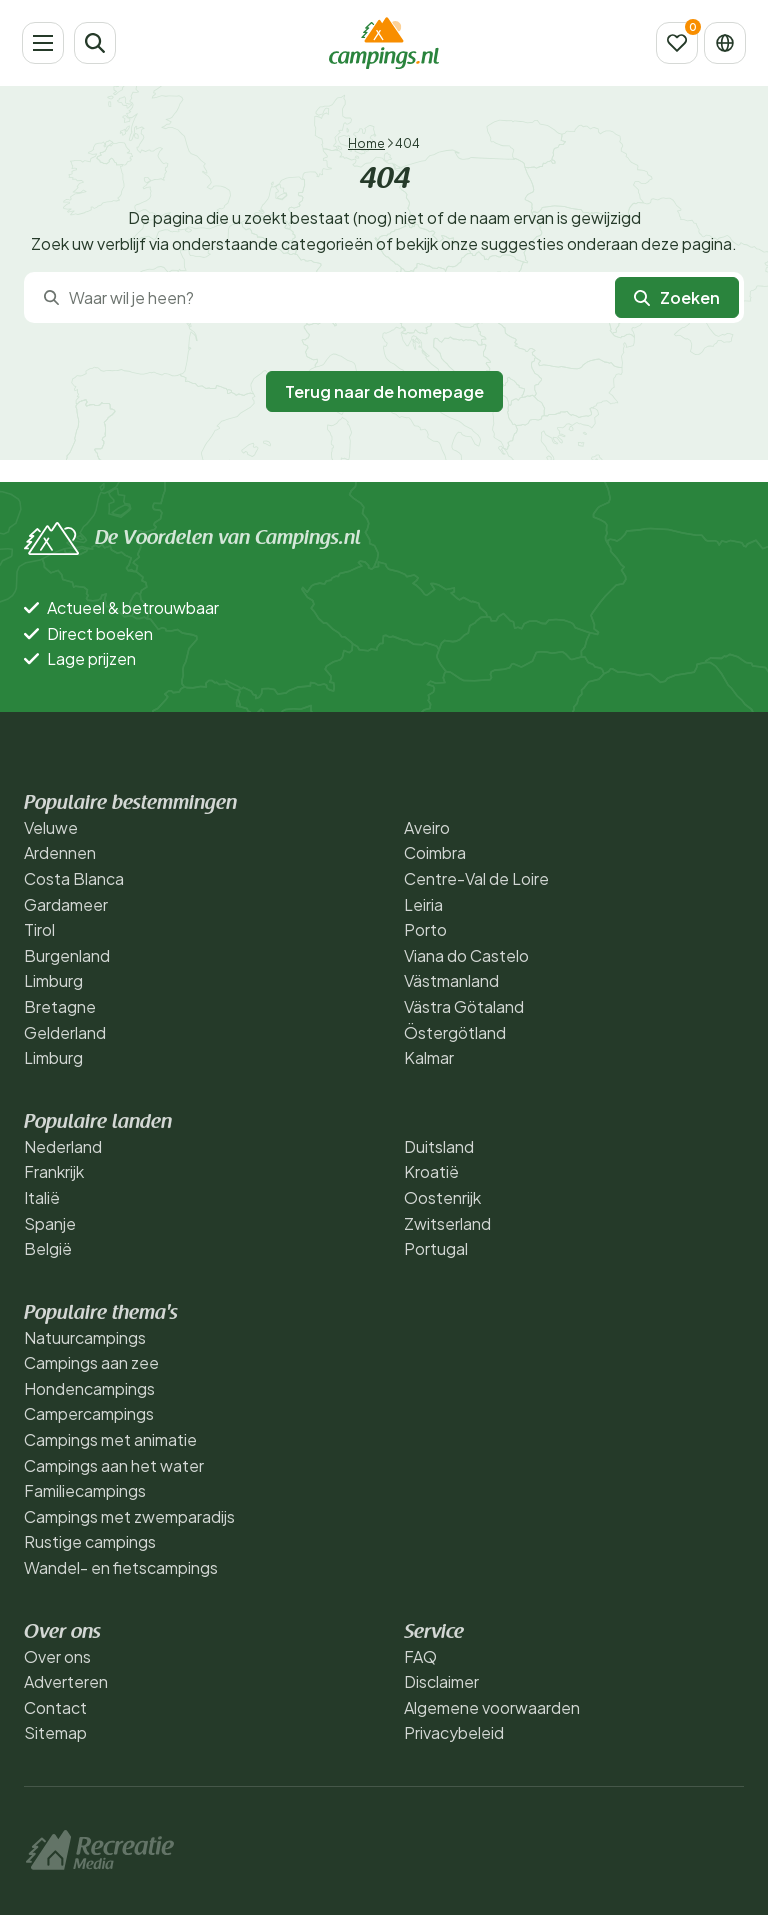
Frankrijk (54, 1171)
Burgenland (67, 955)
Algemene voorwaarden (492, 1707)
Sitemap (55, 1732)
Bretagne (60, 1006)
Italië (42, 1197)
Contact (55, 1707)
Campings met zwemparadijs (129, 1516)
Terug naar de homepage (384, 391)
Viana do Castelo (466, 955)
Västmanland (451, 980)
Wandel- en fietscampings (121, 1567)
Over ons (57, 1656)
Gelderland (65, 1032)
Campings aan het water (114, 1465)
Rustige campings (90, 1541)
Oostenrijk (442, 1197)
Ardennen (60, 852)
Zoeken (677, 297)
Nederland (63, 1146)
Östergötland (455, 1032)
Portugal (436, 1248)
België (48, 1248)
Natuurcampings (85, 1337)
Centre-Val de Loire (476, 878)
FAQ (420, 1656)
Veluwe (51, 827)
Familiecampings (85, 1490)
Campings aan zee (91, 1362)
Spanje (50, 1223)
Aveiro (427, 827)
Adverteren (66, 1681)
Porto (425, 929)
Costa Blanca (74, 878)
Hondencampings (89, 1388)
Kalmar (429, 1057)
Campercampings (89, 1413)
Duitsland (439, 1146)
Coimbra (435, 852)
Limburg (53, 980)
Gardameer (66, 904)
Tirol (39, 929)
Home (366, 143)
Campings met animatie (110, 1439)
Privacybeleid (454, 1732)
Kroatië (431, 1171)
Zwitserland (447, 1223)
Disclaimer (441, 1681)
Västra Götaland (464, 1006)
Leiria (423, 904)
